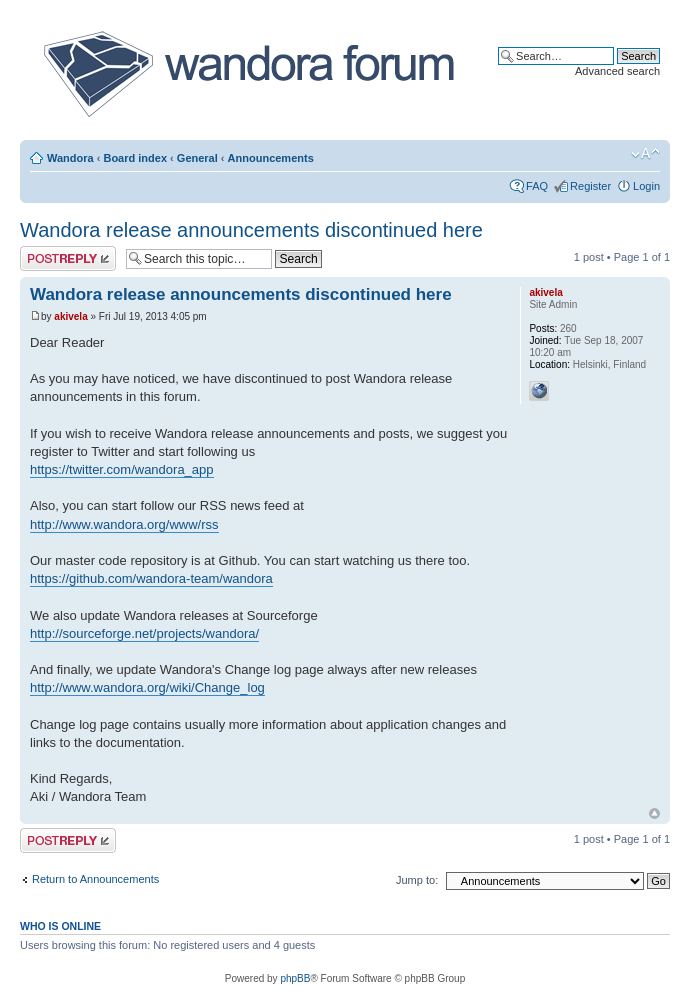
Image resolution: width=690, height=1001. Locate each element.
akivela (70, 316)
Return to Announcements (95, 879)
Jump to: (417, 880)
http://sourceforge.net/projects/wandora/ (144, 633)
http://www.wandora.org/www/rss (124, 524)
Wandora (70, 158)
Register (590, 186)
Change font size (645, 154)
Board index (135, 158)
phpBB (295, 978)
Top (654, 813)
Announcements (271, 158)
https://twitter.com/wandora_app (122, 469)
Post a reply (68, 258)
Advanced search (617, 71)
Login (646, 186)
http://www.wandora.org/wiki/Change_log (147, 687)
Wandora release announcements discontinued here (251, 230)
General (197, 158)
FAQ (537, 186)
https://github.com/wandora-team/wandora (151, 578)
